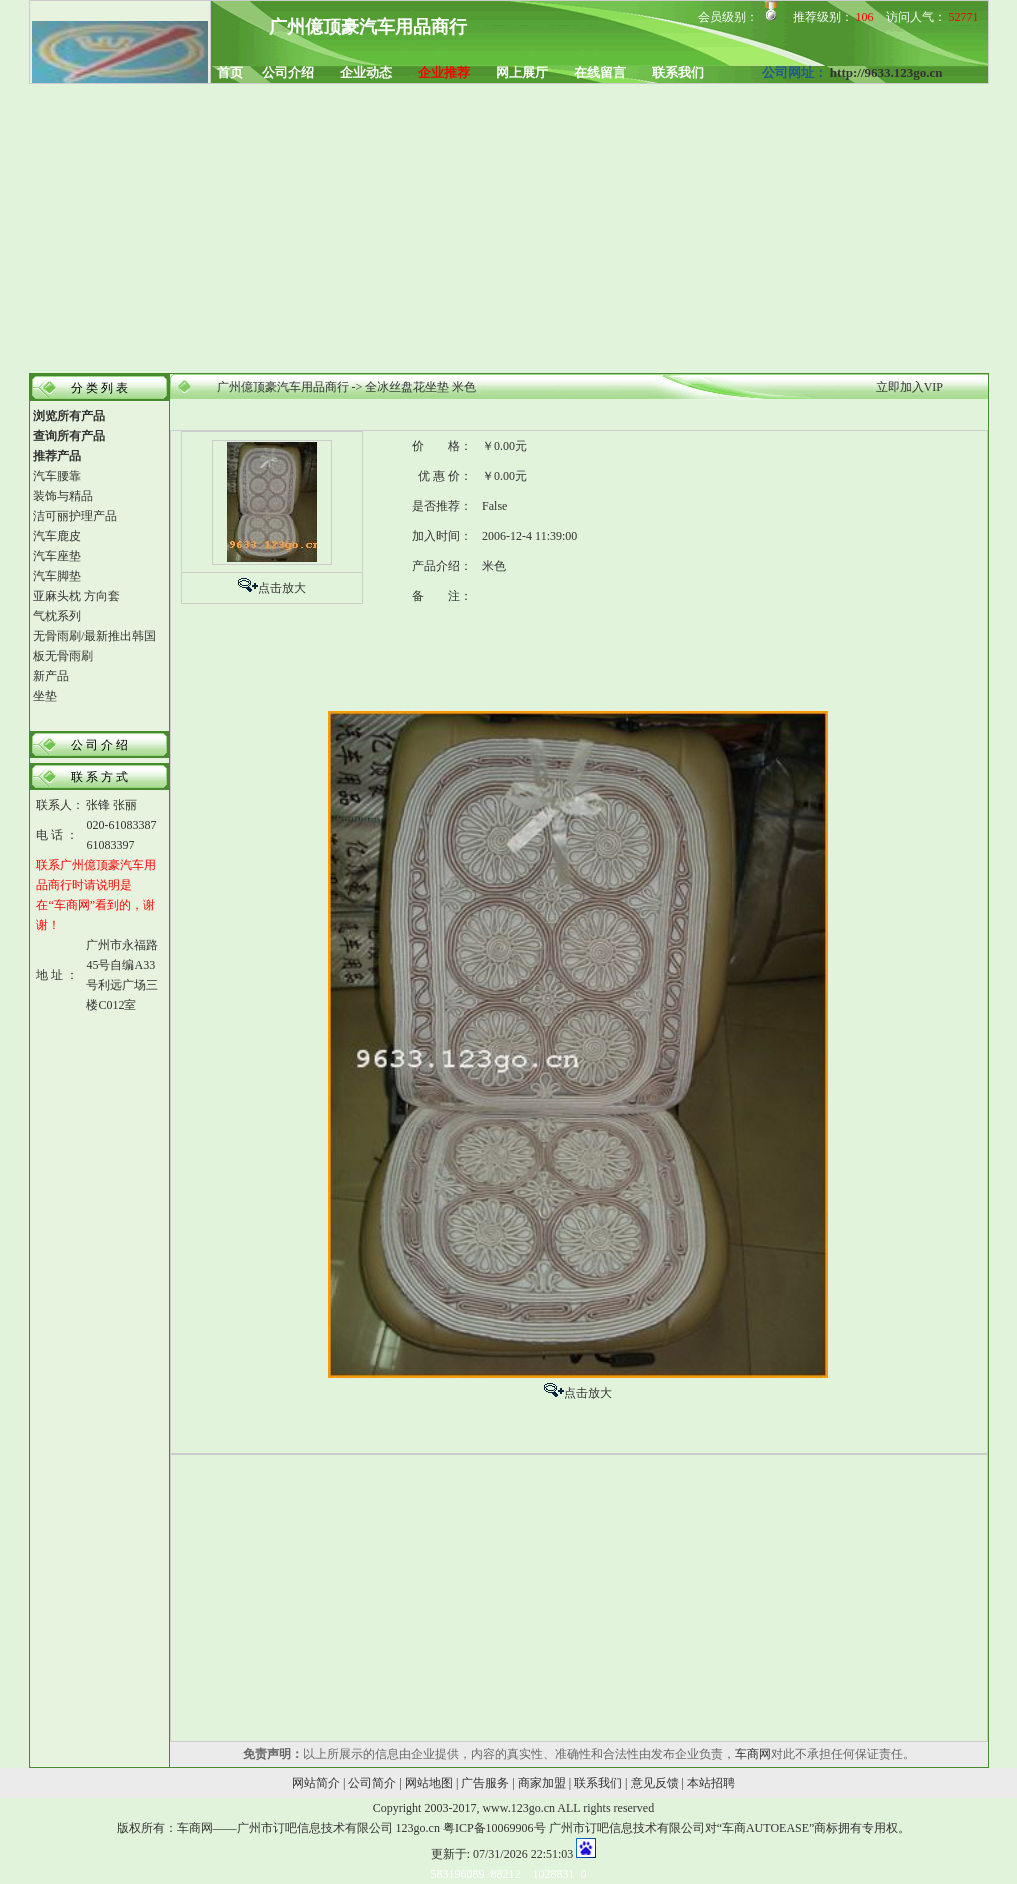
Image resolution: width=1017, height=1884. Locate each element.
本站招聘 (711, 1783)
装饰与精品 (63, 496)
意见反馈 (655, 1783)
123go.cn (418, 1828)
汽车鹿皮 (57, 536)
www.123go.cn (518, 1808)
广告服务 (485, 1783)
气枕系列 (57, 616)
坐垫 (45, 696)
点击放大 (282, 588)
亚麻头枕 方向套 (76, 596)
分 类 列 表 (99, 388)
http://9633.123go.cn (886, 72)
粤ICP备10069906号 (494, 1828)
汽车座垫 (57, 556)
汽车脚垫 (57, 576)
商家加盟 (542, 1783)
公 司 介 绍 (99, 745)
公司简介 (372, 1783)
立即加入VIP (909, 387)
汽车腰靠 (57, 476)
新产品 (51, 676)
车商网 (753, 1754)
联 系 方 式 (99, 777)
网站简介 (316, 1783)
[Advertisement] (508, 230)
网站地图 (429, 1783)
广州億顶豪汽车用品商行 (283, 387)
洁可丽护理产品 (75, 516)
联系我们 (598, 1783)
